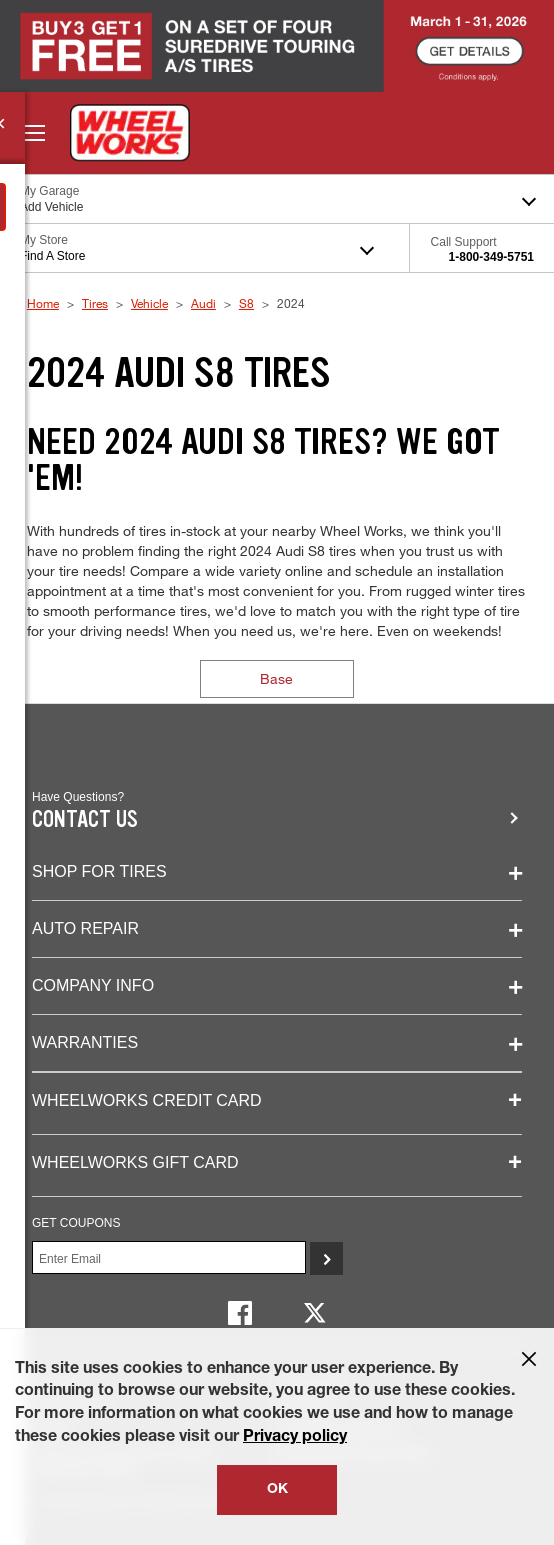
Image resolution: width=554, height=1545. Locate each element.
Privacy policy (295, 1438)
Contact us (85, 819)
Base (276, 678)
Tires (95, 303)
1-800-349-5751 (491, 257)
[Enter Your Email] (169, 1257)
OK (277, 1490)
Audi (203, 303)
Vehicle (149, 303)
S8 (246, 303)
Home (43, 303)
